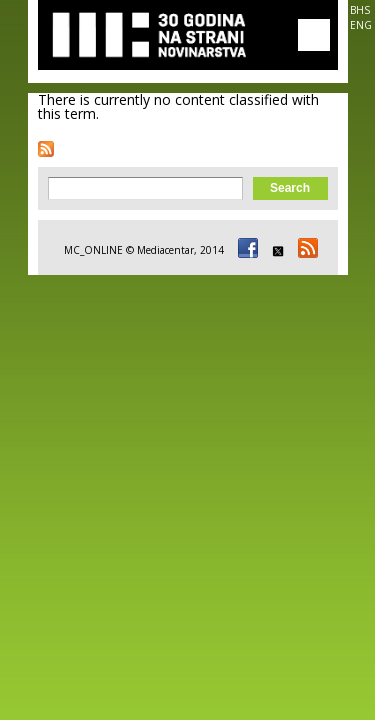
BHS (360, 10)
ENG (361, 25)
